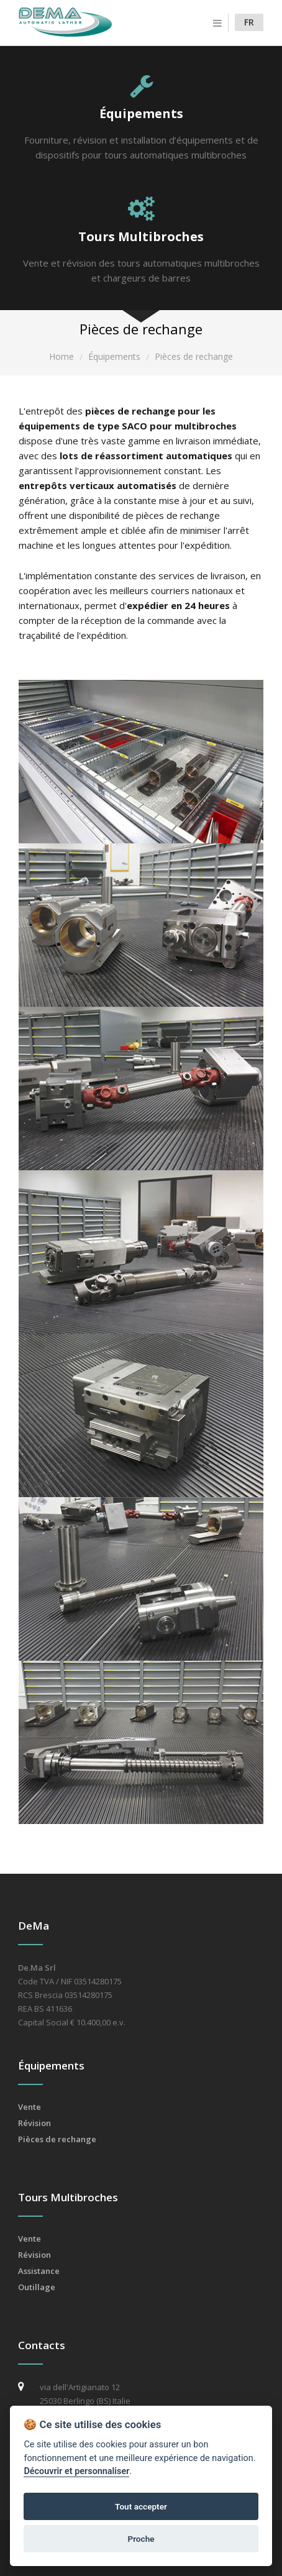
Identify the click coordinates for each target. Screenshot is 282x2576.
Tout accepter (141, 2506)
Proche (140, 2539)
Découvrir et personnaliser (76, 2471)
